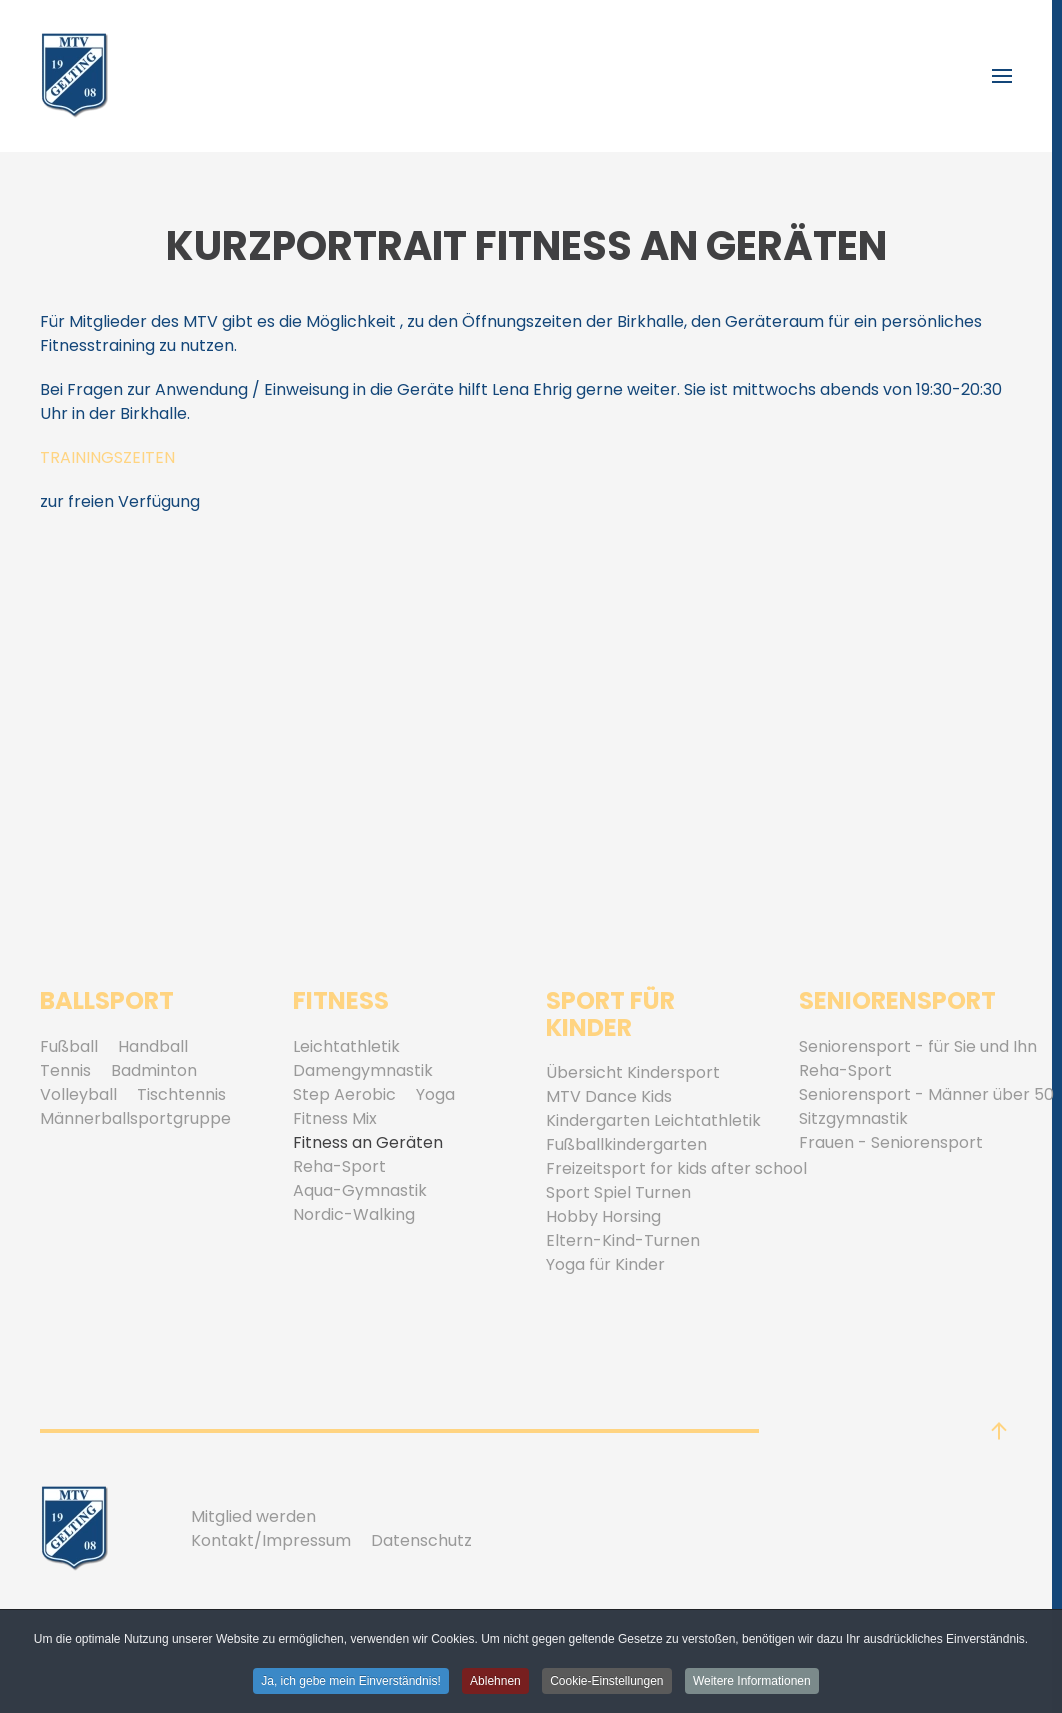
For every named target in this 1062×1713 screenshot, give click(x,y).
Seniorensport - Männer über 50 (926, 1094)
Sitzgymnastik (853, 1118)
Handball (153, 1046)
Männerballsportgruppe (135, 1118)
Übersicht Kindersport (633, 1072)
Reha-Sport (339, 1166)
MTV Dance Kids (609, 1096)
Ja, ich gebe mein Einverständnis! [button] (350, 1683)
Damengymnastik (363, 1070)
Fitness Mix (335, 1118)
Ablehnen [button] (495, 1683)
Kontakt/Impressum (271, 1540)
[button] (1002, 76)
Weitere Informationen (752, 1683)
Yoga (435, 1094)
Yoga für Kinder (605, 1264)
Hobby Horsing (603, 1216)
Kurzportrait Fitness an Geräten (526, 246)
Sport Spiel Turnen (618, 1192)
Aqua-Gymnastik (360, 1190)
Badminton (154, 1070)
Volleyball (78, 1094)
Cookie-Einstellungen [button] (606, 1683)
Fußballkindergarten (626, 1144)
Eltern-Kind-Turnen (623, 1240)
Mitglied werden (253, 1516)
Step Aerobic (344, 1094)
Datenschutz (421, 1540)
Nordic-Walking (354, 1214)
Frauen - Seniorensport (891, 1142)
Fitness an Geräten (368, 1142)
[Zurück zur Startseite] (75, 76)
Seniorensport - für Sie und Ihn (918, 1046)
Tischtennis (181, 1094)
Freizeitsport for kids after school (676, 1168)
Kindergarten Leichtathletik (653, 1120)
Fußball (69, 1046)
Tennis (65, 1070)
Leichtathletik (346, 1046)
